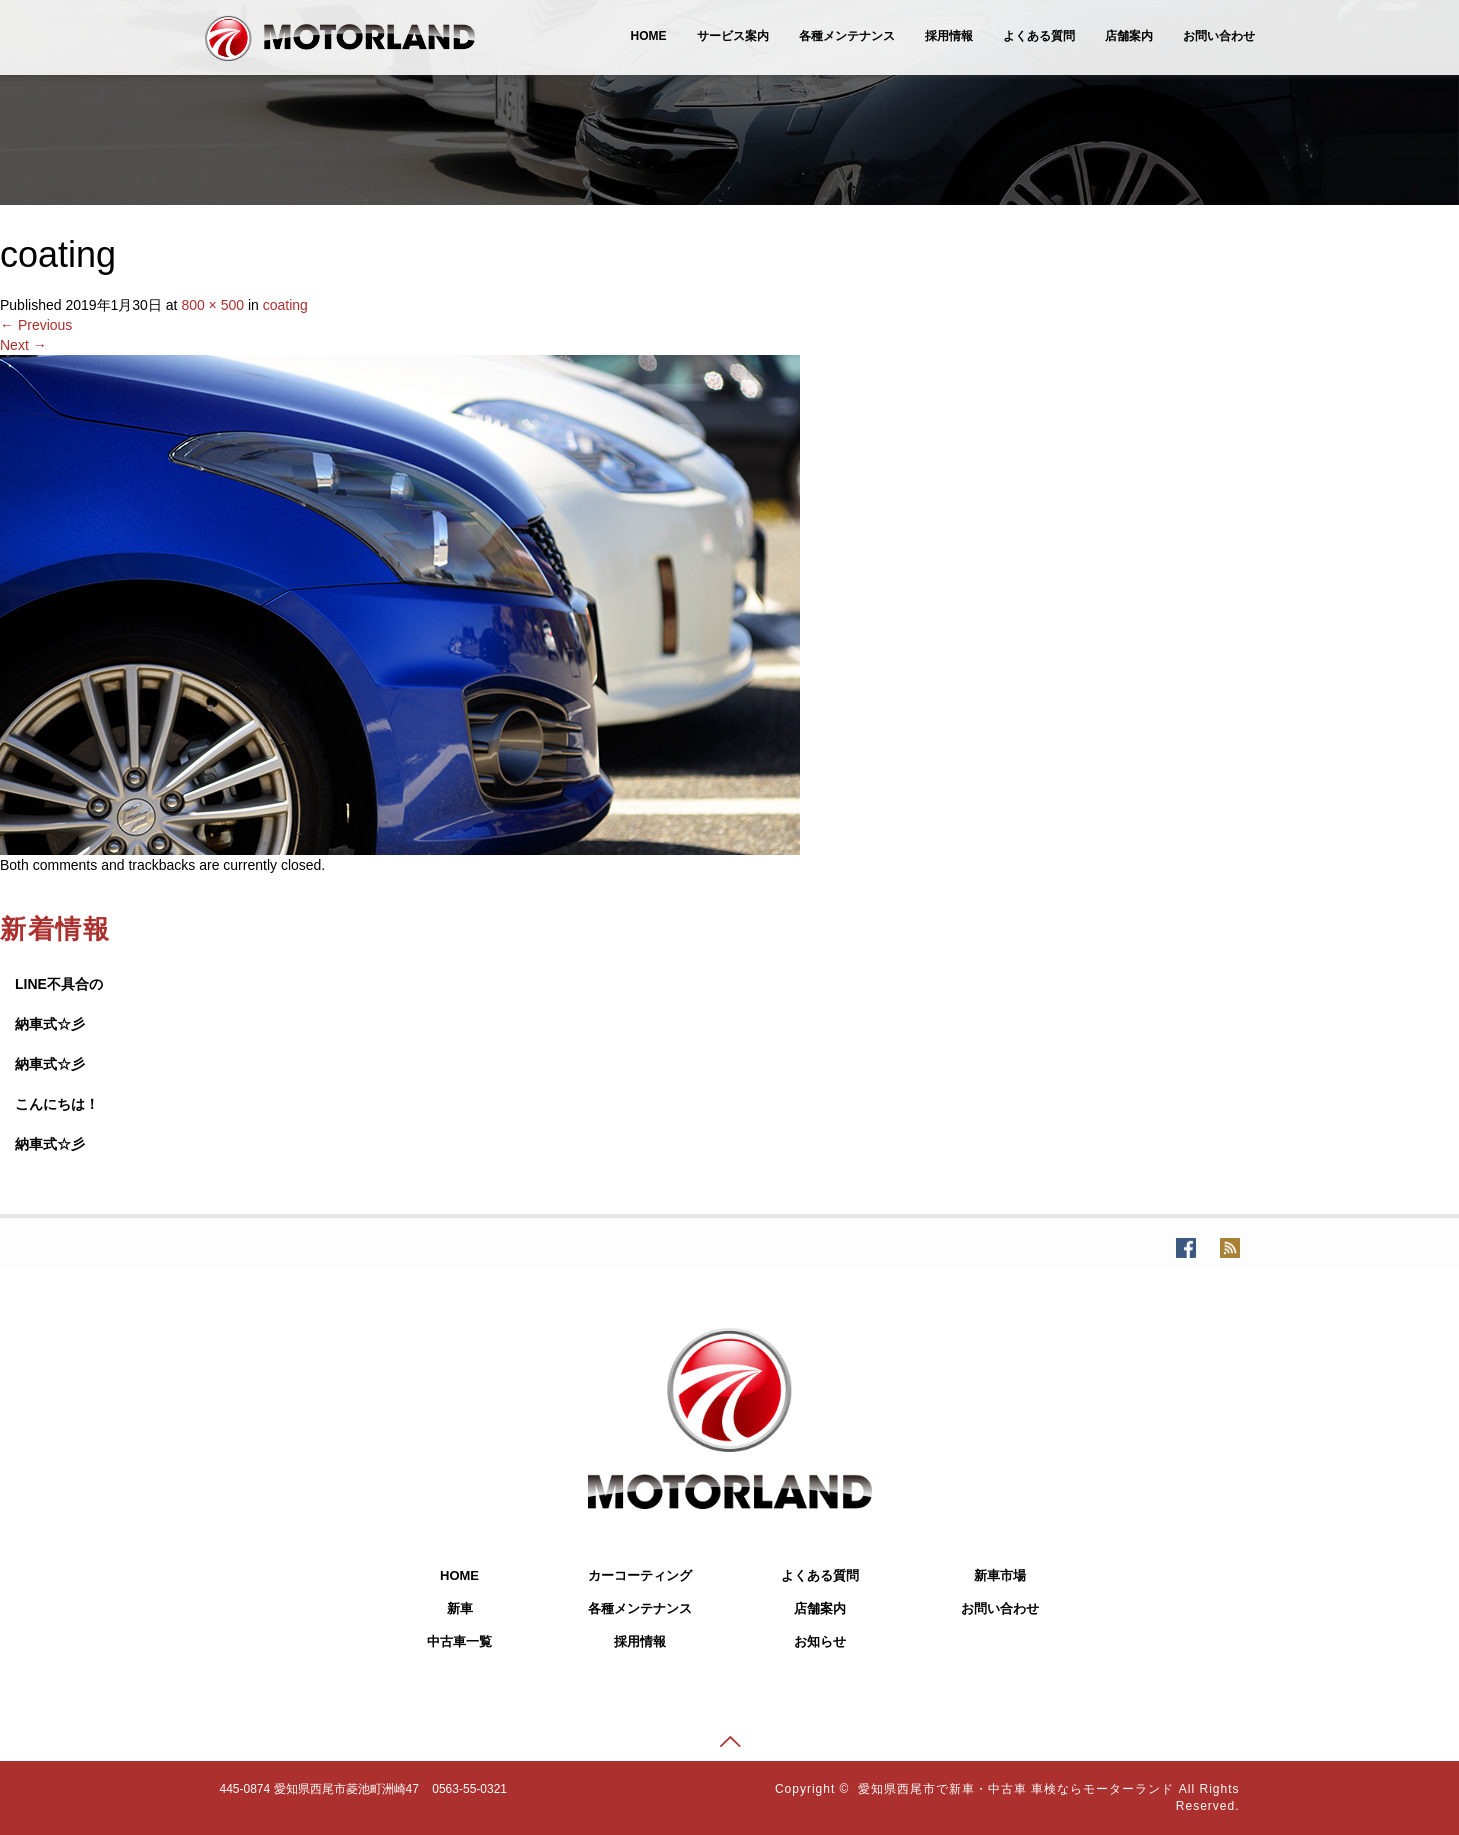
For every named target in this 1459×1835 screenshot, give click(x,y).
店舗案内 (1129, 36)
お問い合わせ (1219, 36)
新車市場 (1000, 1575)
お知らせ (820, 1641)
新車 (460, 1608)
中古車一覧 (459, 1641)
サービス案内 (733, 36)
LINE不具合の (59, 984)
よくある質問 (1039, 36)
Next (23, 345)
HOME (649, 36)
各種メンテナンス (847, 36)
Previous (36, 325)
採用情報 (949, 36)
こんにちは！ (57, 1104)
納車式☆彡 (50, 1024)
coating (285, 305)
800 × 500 (212, 305)
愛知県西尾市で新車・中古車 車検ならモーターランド (1016, 1789)
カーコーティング (640, 1575)
